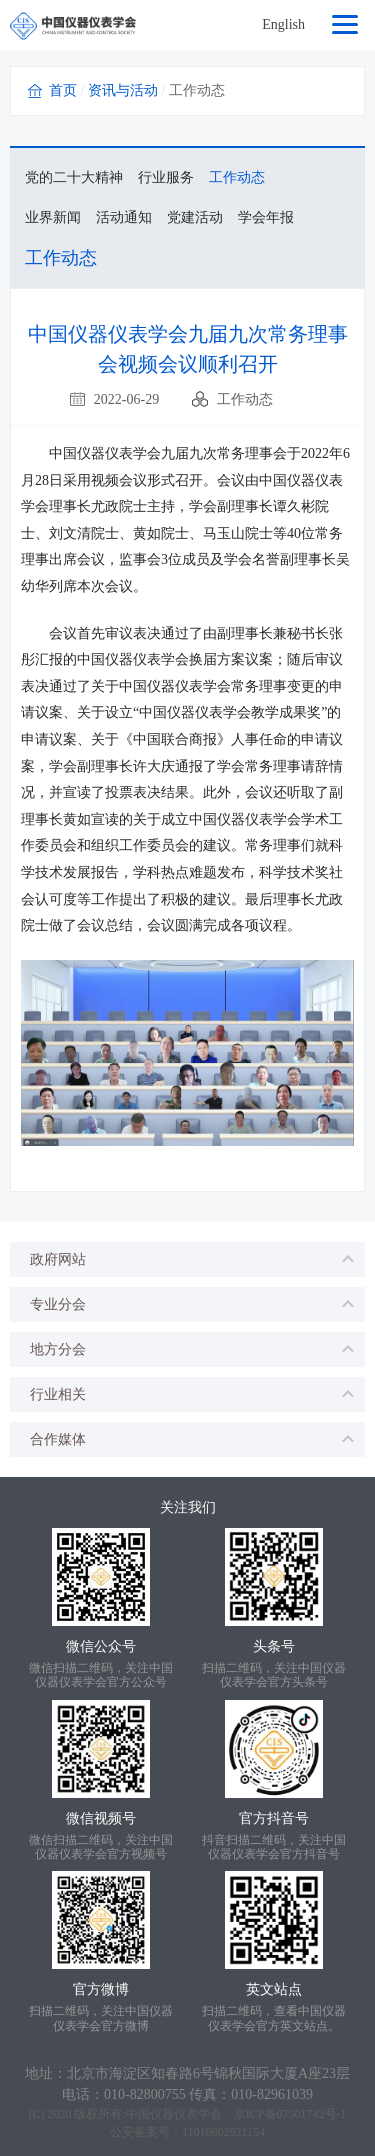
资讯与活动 (123, 90)
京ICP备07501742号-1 (290, 2114)
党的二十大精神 (74, 177)
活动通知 (124, 217)
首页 (63, 90)
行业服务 (166, 177)
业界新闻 (53, 217)
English (283, 24)
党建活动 (195, 217)
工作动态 (237, 177)
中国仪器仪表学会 (174, 2114)
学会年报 (266, 217)
